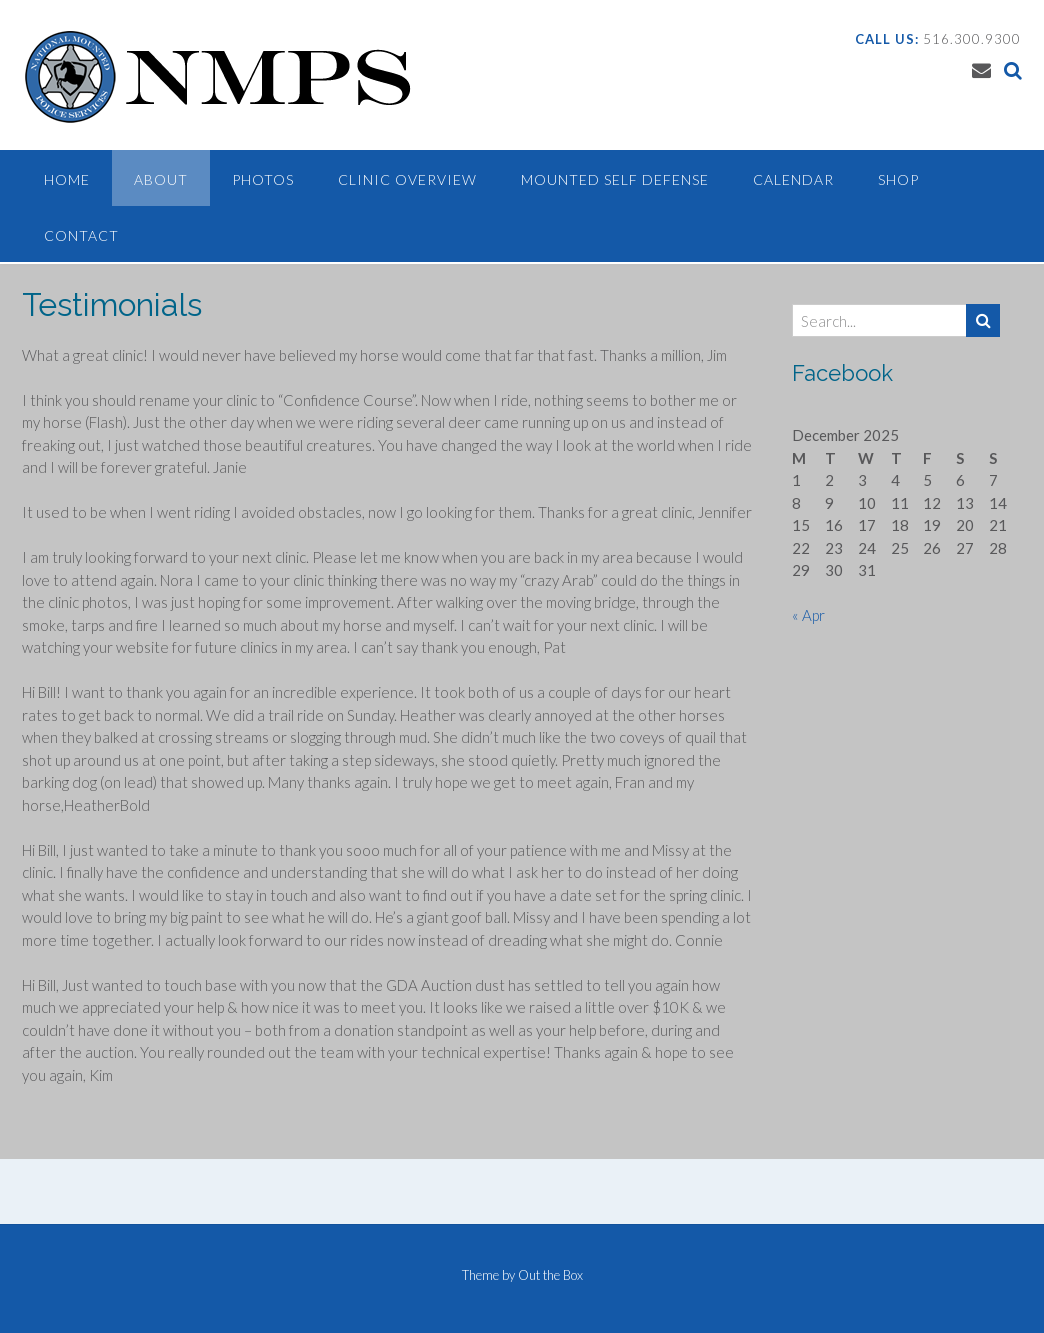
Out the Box (550, 1275)
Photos (263, 179)
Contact (81, 235)
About (161, 179)
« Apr (808, 615)
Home (67, 179)
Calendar (793, 179)
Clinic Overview (407, 179)
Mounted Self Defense (615, 179)
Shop (898, 179)
